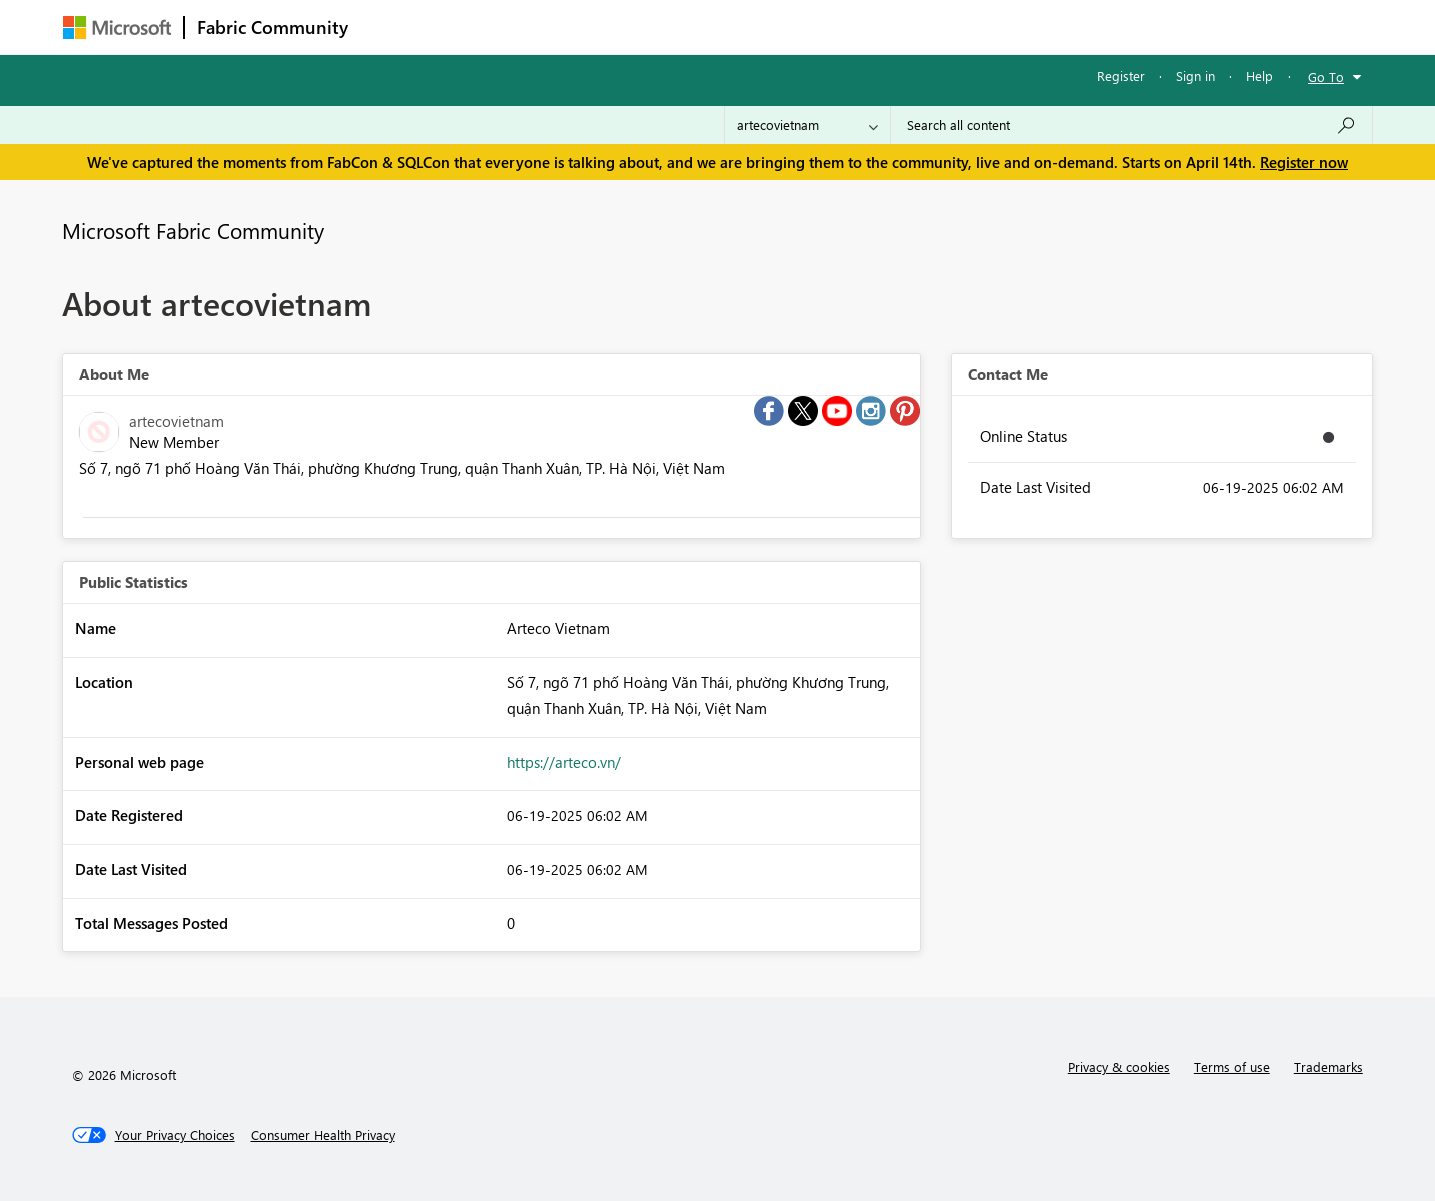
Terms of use (1232, 1066)
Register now (1304, 162)
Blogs (742, 26)
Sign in (1195, 75)
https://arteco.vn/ (564, 762)
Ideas (563, 26)
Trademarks (1328, 1066)
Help (1259, 75)
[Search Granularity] (807, 125)
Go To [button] (1326, 76)
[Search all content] (1131, 125)
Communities (652, 26)
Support (903, 26)
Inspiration (481, 26)
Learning (819, 26)
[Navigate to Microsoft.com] (117, 27)
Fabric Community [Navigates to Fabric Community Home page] (272, 27)
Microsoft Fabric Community (193, 230)
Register (1121, 75)
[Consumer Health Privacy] (323, 1135)
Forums (393, 26)
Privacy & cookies (1119, 1066)
